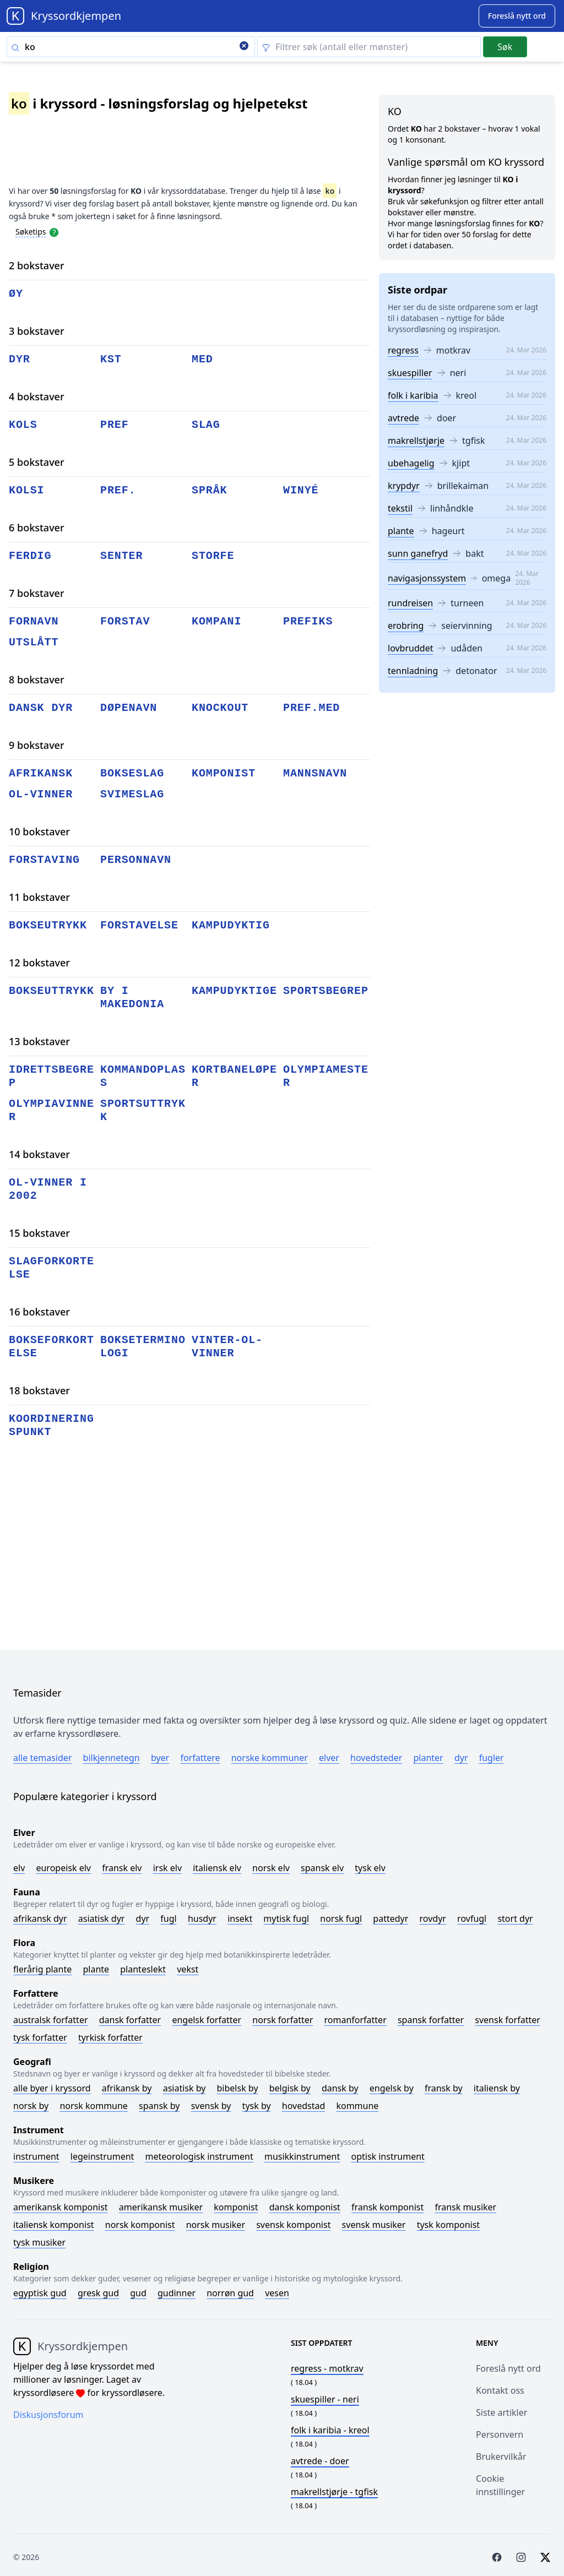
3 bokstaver (36, 331)
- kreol (330, 2430)
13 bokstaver (39, 1041)
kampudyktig (231, 925)
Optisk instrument (387, 2156)
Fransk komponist (387, 2207)
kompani (216, 621)
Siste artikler (501, 2412)
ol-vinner (41, 794)
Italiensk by (497, 2088)
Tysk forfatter (40, 2037)
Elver (329, 1758)
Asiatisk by (184, 2088)
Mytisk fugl (286, 1918)
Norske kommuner (269, 1758)
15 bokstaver (39, 1233)
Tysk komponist (448, 2225)
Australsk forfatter (50, 2020)
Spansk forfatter (431, 2020)
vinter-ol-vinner (227, 1347)
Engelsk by (392, 2088)
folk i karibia (413, 395)
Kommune (357, 2106)
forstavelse (139, 925)
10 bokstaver (39, 831)
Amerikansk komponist (60, 2207)
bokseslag (132, 773)
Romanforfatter (355, 2020)
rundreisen (410, 603)
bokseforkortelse (51, 1347)
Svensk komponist (293, 2225)
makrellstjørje (416, 440)
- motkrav (327, 2368)
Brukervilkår (501, 2456)
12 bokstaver (39, 962)
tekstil (400, 508)
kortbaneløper (234, 1076)
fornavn (33, 621)
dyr (19, 359)
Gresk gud (98, 2293)
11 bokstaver (39, 897)
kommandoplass (143, 1076)
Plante (96, 1969)
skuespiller (410, 373)
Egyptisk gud (40, 2293)
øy (16, 293)
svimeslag (132, 794)
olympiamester (325, 1076)
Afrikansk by (127, 2088)
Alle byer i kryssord (52, 2088)
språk (209, 490)
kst (111, 359)
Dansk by (340, 2088)
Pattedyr (390, 1918)
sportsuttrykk (143, 1110)
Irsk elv (167, 1868)
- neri (325, 2399)
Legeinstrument (102, 2156)
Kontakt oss (500, 2390)
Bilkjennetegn (111, 1758)
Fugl (168, 1918)
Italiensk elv (217, 1868)
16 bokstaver (39, 1311)
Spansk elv (322, 1868)
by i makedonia (132, 997)
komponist (224, 773)
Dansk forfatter (130, 2020)
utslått (33, 642)
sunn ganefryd (418, 553)
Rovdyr (433, 1918)
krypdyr (404, 486)
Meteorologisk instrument (199, 2156)
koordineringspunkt (51, 1425)
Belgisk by (290, 2088)
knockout (220, 708)
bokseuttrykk (51, 991)
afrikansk (41, 773)
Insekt (239, 1918)
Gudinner (177, 2293)
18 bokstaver (39, 1390)
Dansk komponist (304, 2207)
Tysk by (256, 2106)
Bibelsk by (237, 2088)
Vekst (187, 1969)
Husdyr (202, 1918)
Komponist (236, 2207)
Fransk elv (122, 1868)
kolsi (27, 490)
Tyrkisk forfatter (110, 2037)
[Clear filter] (369, 46)
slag (206, 425)
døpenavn (128, 708)
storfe (213, 556)
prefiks (308, 621)
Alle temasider (42, 1758)
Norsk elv (271, 1868)
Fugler (491, 1758)
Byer (160, 1758)
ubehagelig (411, 463)
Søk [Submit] (504, 47)
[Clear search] (244, 46)
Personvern (499, 2434)
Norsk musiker (215, 2225)
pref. (118, 490)
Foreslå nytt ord (508, 2368)
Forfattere (200, 1758)
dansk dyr (41, 708)
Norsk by (30, 2106)
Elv (19, 1868)
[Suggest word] (517, 16)
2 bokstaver (36, 265)
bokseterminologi (143, 1347)
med (202, 359)
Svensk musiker (374, 2225)
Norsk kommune (93, 2106)
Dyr (461, 1758)
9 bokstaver (36, 745)
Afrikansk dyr (40, 1918)
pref (114, 425)
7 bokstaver (36, 593)
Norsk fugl (341, 1918)
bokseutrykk (48, 925)
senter (121, 556)
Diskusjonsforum (48, 2415)
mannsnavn (315, 773)
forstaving (44, 860)
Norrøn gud (230, 2293)
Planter (428, 1758)
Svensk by (211, 2106)
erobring (406, 625)
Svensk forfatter (507, 2020)
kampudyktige (234, 991)
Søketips (30, 231)
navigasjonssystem (427, 578)
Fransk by (444, 2088)
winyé (301, 490)
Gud (138, 2293)
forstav (125, 621)
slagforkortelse (51, 1268)
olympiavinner (51, 1110)
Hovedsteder (376, 1758)
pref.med (311, 708)
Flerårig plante (42, 1969)
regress (403, 350)
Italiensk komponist (53, 2225)
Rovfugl (471, 1918)
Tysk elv (370, 1868)
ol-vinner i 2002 (48, 1189)
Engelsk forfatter (206, 2020)
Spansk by (159, 2106)
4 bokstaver (36, 396)
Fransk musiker (465, 2207)
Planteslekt (143, 1969)
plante (401, 531)
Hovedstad (304, 2106)
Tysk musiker (39, 2242)
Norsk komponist (140, 2225)
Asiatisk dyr (101, 1918)
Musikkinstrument (302, 2156)
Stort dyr (515, 1918)
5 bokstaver (36, 462)
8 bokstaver (36, 679)
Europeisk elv (63, 1868)
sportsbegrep (325, 991)
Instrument (36, 2156)
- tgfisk (334, 2492)
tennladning (413, 671)
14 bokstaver (39, 1154)
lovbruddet (410, 648)
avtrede (403, 418)
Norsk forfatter (282, 2020)
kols (23, 425)
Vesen (277, 2293)
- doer (320, 2461)
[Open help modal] (53, 231)
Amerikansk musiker (161, 2207)
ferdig (30, 556)
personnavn (135, 860)
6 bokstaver (36, 527)
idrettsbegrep (51, 1076)
